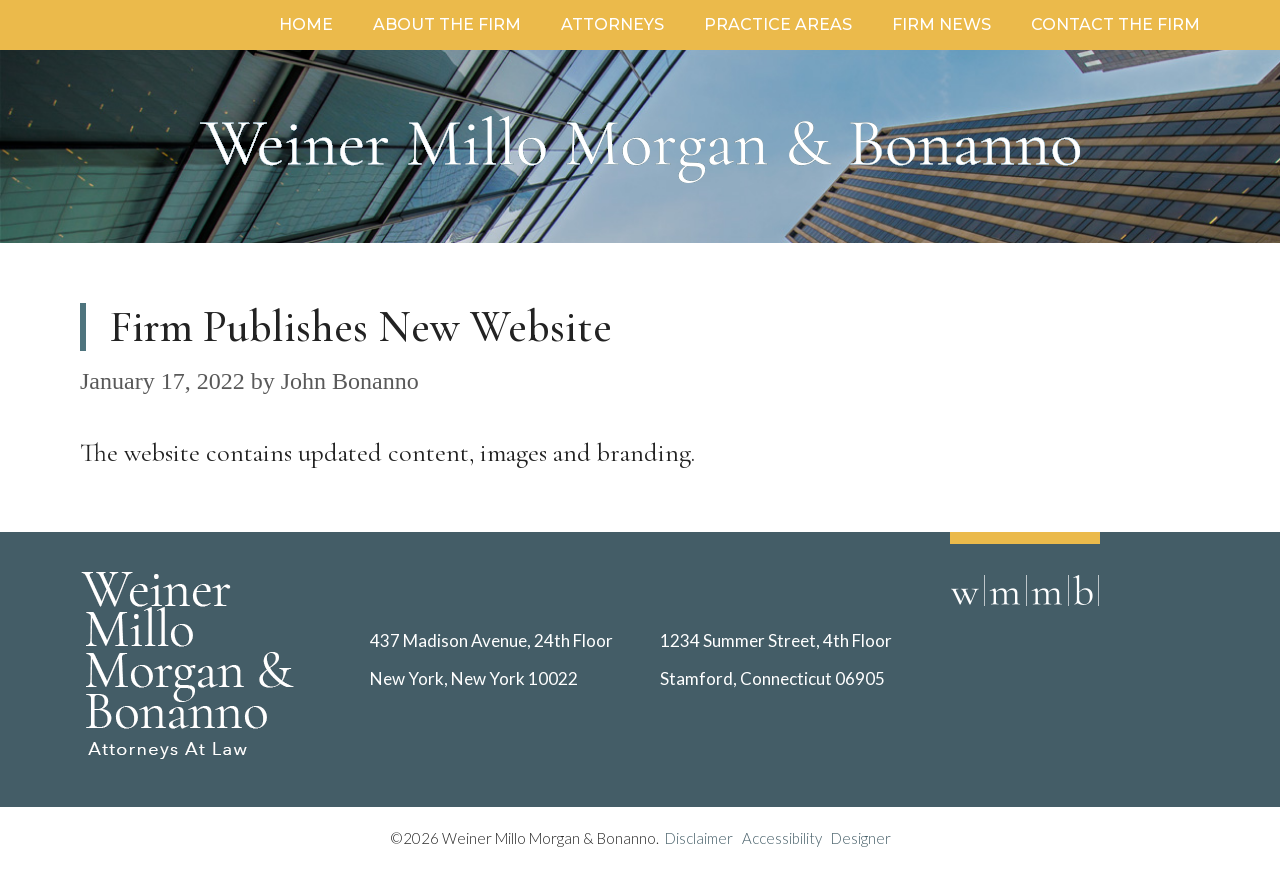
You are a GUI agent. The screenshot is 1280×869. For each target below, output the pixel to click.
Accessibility (782, 838)
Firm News (941, 24)
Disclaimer (703, 838)
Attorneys (612, 24)
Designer (861, 838)
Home (306, 24)
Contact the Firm (1115, 24)
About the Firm (447, 24)
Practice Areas (778, 24)
